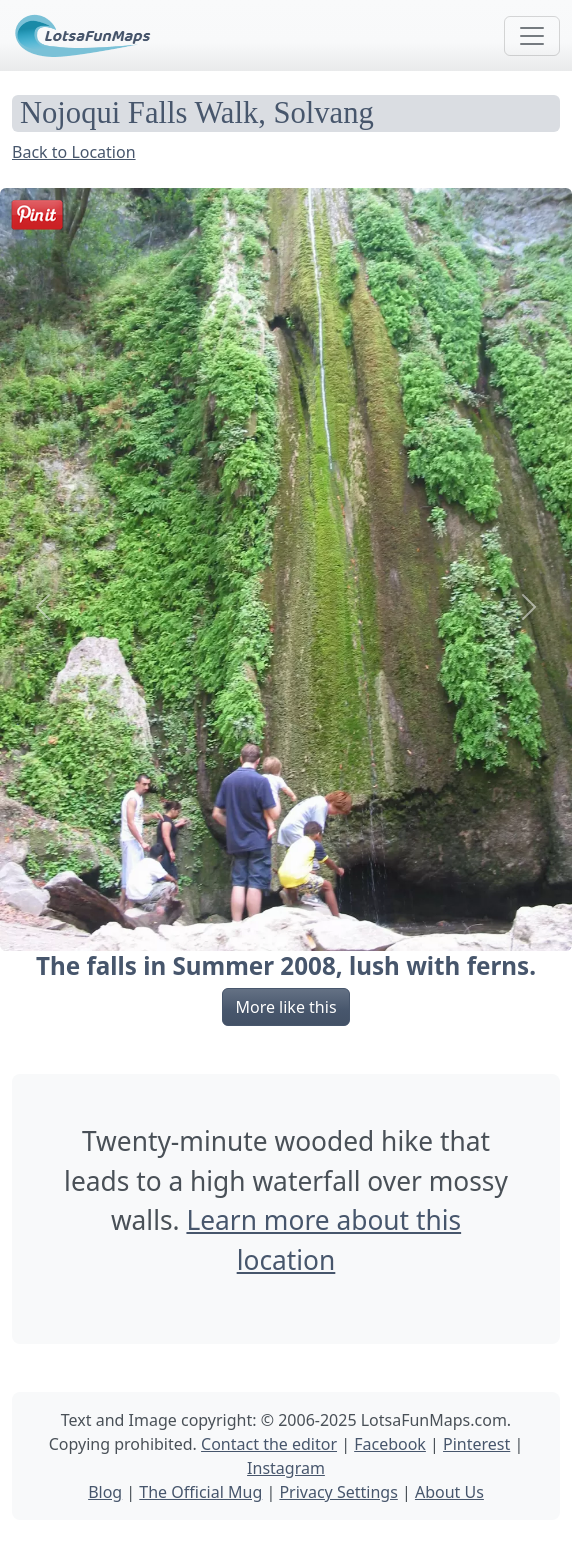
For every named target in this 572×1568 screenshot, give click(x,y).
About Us (449, 1492)
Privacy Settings (338, 1492)
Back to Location (74, 152)
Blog (105, 1492)
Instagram (286, 1468)
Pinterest (476, 1444)
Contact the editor (269, 1444)
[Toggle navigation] (532, 36)
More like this (285, 1007)
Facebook (390, 1444)
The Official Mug (200, 1492)
